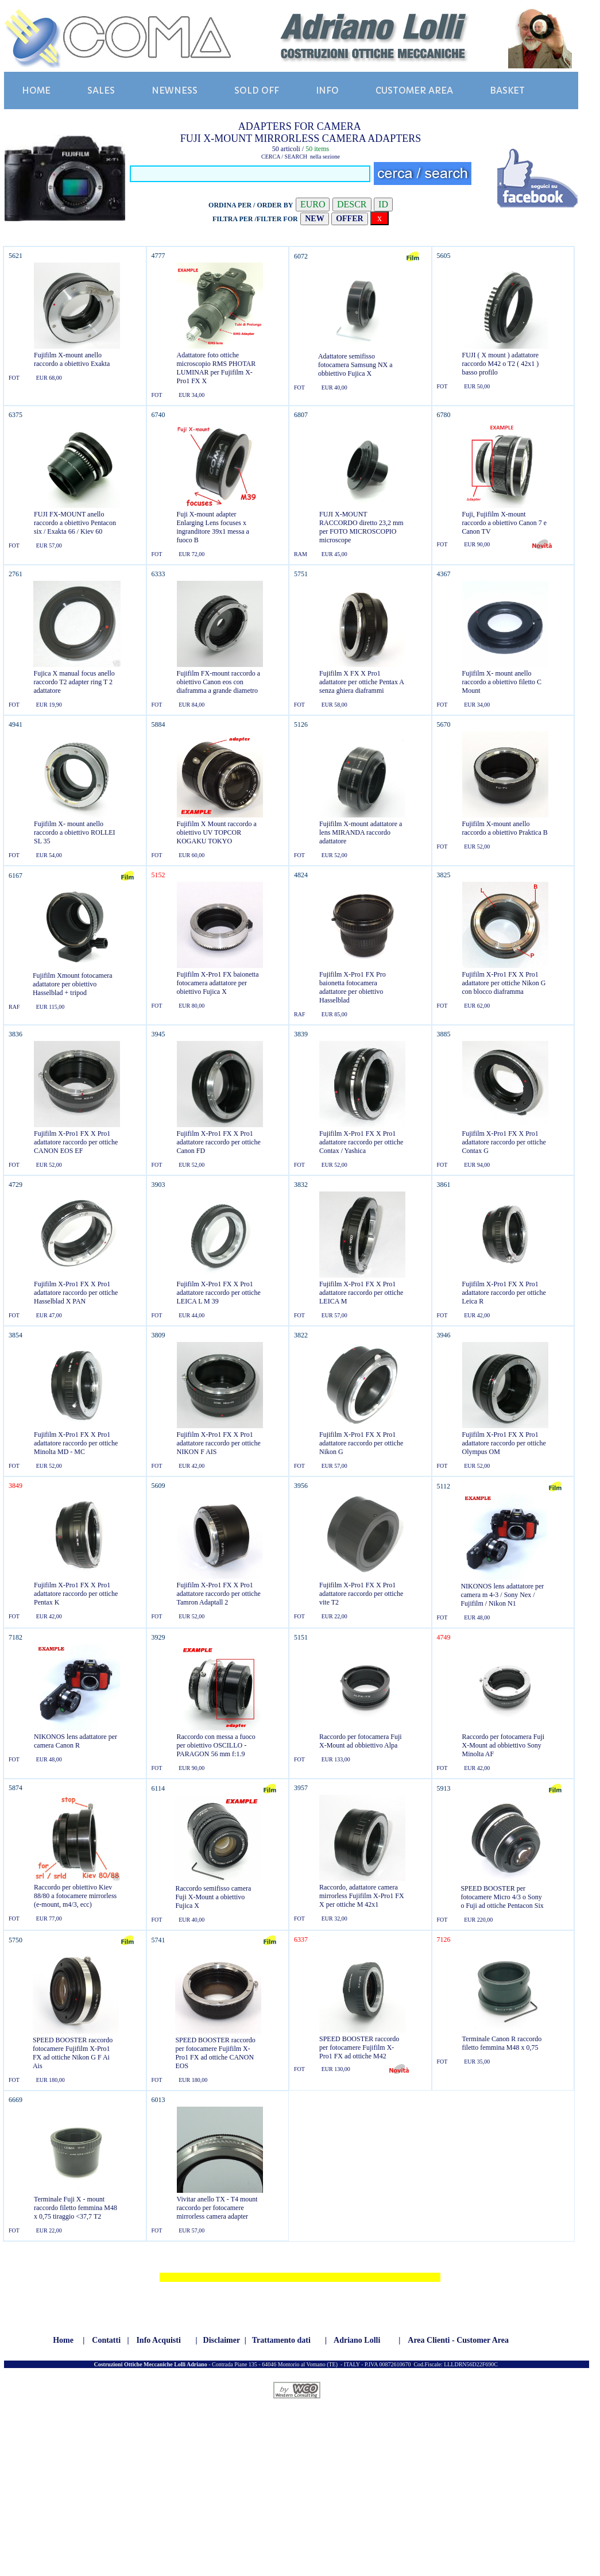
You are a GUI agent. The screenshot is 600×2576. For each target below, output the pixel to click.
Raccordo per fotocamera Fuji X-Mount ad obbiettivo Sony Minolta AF (503, 1745)
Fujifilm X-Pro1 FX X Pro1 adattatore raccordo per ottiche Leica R (504, 1292)
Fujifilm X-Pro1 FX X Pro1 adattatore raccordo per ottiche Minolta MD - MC (76, 1443)
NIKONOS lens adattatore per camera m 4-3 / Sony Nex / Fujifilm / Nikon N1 (502, 1594)
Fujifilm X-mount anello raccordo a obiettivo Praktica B (505, 828)
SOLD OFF (256, 90)
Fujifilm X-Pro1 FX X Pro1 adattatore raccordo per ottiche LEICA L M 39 (219, 1292)
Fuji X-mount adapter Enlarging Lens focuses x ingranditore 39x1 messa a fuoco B (213, 527)
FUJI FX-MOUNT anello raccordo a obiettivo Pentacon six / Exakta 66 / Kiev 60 (75, 522)
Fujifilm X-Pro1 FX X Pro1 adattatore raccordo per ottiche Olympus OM (504, 1443)
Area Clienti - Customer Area (458, 2340)
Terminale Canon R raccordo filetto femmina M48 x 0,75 (502, 2043)
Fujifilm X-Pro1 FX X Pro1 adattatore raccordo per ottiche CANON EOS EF (76, 1142)
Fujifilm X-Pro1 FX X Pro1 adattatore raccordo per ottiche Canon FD (219, 1142)
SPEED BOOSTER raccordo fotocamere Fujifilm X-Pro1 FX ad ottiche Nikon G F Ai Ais (73, 2053)
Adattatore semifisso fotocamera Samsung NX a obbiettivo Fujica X (355, 364)
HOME (36, 90)
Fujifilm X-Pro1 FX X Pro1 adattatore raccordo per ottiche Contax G (504, 1142)
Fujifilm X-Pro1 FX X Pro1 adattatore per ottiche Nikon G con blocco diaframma (504, 983)
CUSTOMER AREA (414, 90)
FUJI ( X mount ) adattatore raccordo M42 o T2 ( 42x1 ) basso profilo (500, 363)
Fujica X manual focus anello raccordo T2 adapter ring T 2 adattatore (73, 682)
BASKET (507, 90)
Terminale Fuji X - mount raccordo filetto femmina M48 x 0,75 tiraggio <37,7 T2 (75, 2207)
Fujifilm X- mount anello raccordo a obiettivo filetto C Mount (502, 682)
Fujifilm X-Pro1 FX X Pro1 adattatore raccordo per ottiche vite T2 (361, 1593)
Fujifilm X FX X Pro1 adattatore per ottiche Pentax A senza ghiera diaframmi (361, 682)
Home (63, 2340)
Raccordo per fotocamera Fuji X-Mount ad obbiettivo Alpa (360, 1741)
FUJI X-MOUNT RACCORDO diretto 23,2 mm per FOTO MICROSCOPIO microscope (361, 527)
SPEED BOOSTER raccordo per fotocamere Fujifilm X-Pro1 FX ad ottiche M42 (359, 2047)
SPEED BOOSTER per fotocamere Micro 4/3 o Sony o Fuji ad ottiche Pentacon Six (501, 1897)
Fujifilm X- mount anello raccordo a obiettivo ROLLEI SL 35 (74, 832)
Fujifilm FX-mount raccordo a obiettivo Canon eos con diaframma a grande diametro (219, 682)
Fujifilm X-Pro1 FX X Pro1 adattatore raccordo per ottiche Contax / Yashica (361, 1142)
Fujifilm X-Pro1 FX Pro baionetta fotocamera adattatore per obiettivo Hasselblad (352, 987)
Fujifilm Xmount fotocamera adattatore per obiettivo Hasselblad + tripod (73, 984)
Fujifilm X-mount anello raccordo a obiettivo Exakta (72, 359)
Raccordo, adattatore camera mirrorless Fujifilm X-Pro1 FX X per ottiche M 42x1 (361, 1895)
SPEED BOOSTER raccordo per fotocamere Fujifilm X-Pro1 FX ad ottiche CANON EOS (215, 2053)
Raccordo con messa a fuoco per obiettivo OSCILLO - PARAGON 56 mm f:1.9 (216, 1745)
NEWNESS (175, 90)
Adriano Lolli (357, 2340)
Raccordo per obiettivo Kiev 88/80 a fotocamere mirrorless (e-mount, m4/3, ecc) (75, 1895)
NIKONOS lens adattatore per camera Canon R (75, 1741)
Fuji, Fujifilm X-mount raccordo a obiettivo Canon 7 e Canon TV (504, 522)
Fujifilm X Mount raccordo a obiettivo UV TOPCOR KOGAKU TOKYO (217, 832)
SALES (101, 90)
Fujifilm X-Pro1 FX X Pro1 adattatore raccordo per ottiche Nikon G (361, 1443)
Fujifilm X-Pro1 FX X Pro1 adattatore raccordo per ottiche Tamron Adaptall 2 (219, 1593)
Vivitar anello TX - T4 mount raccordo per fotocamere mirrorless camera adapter (217, 2207)
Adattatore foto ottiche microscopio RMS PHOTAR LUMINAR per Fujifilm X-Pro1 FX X (216, 368)
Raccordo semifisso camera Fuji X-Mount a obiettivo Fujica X (213, 1897)
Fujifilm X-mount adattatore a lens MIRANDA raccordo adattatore (360, 832)
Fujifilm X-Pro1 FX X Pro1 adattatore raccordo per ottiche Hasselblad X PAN (76, 1292)
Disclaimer (222, 2340)
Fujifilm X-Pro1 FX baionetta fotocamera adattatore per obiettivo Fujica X (218, 983)
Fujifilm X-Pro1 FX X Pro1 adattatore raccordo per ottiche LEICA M (361, 1292)
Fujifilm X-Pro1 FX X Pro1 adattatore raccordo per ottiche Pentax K (76, 1593)
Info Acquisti (158, 2340)
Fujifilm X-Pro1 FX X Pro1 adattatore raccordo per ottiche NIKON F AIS (219, 1443)
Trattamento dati (281, 2340)
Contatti (106, 2340)
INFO (327, 90)
